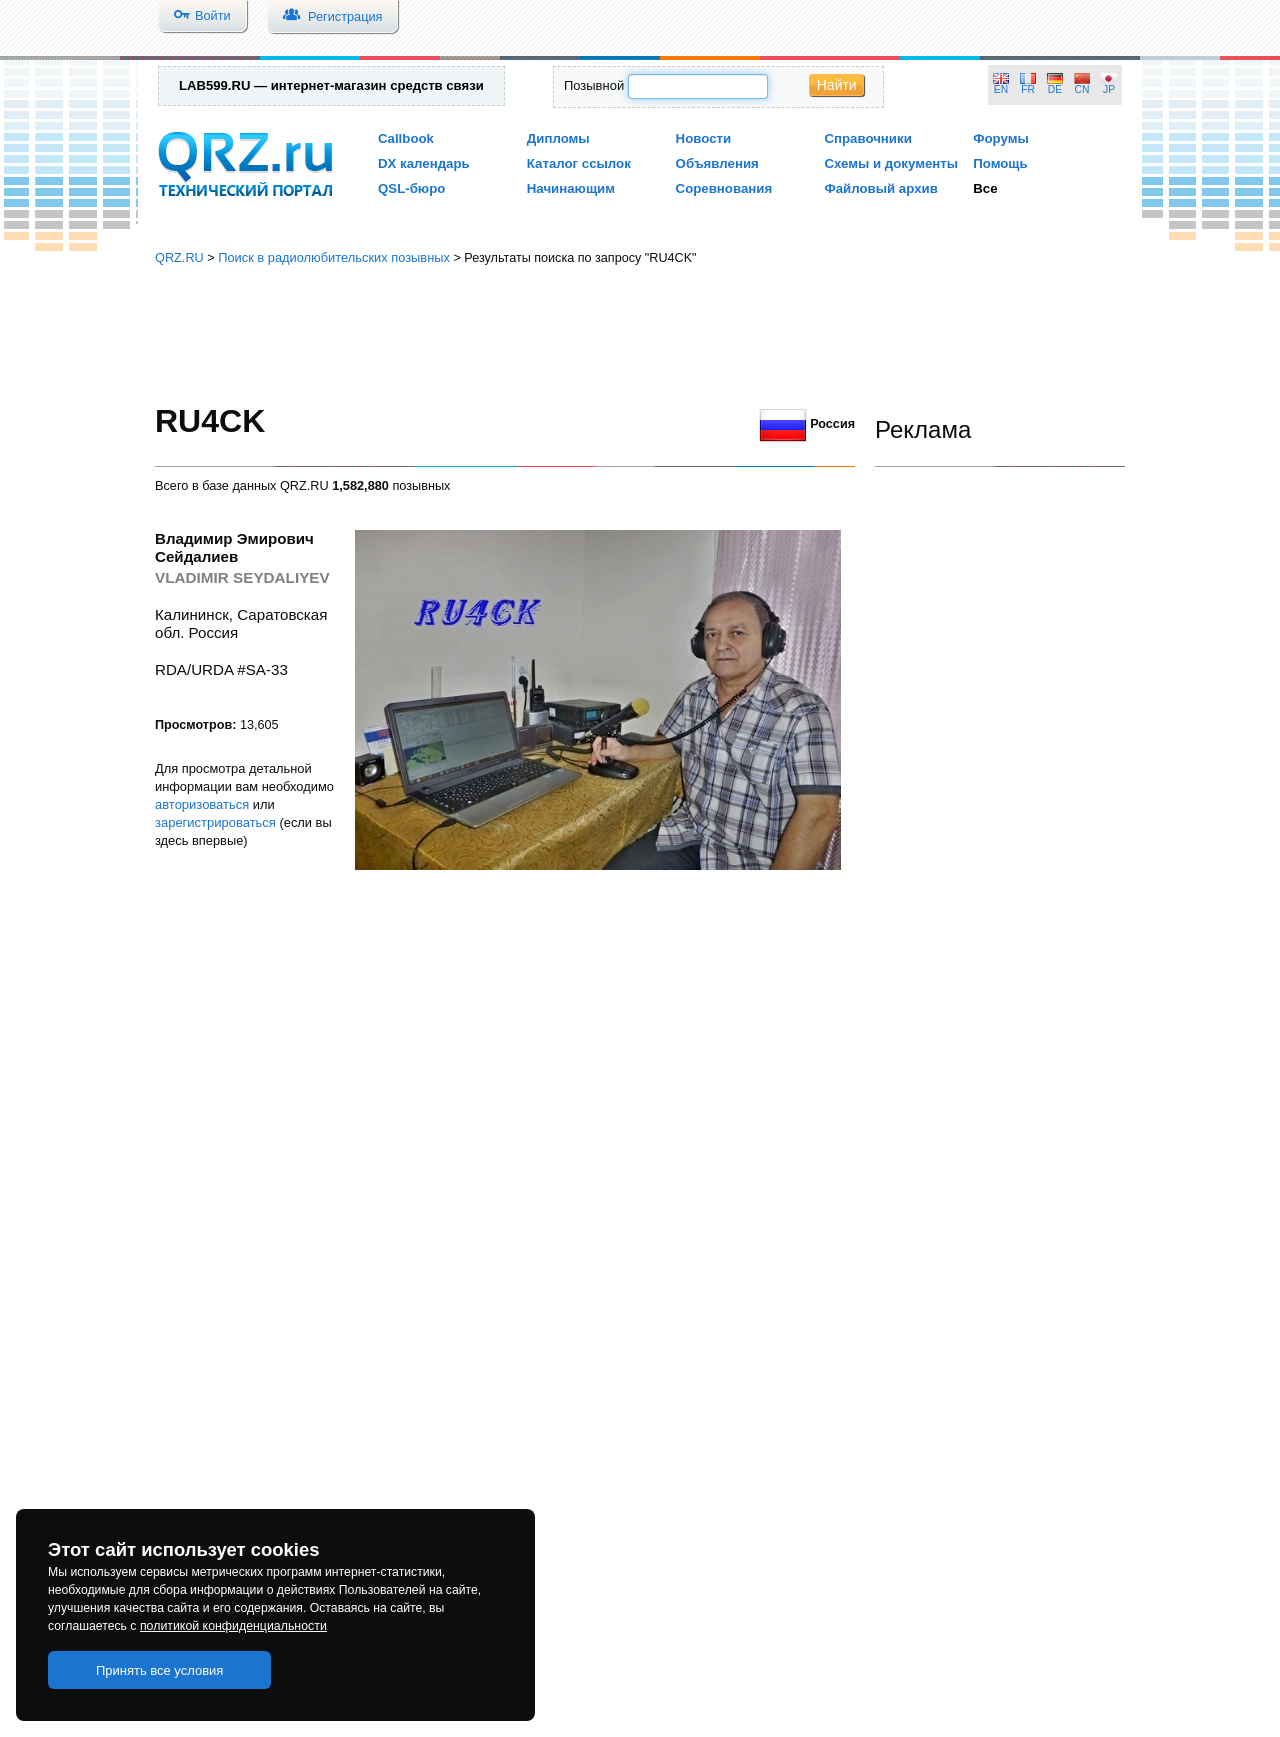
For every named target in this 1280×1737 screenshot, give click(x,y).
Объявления (717, 163)
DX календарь (424, 163)
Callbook (406, 138)
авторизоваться (202, 804)
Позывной (594, 85)
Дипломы (558, 138)
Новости (704, 138)
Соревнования (724, 188)
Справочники (867, 138)
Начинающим (571, 188)
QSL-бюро (411, 188)
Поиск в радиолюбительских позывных (334, 257)
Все (985, 188)
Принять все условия (160, 1670)
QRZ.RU (179, 257)
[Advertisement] (640, 335)
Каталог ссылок (579, 163)
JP (1109, 89)
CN (1082, 89)
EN (1001, 89)
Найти (837, 85)
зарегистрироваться (215, 822)
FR (1028, 89)
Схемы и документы (891, 163)
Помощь (1000, 163)
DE (1055, 89)
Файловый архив (880, 188)
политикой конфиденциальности (233, 1626)
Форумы (1001, 138)
